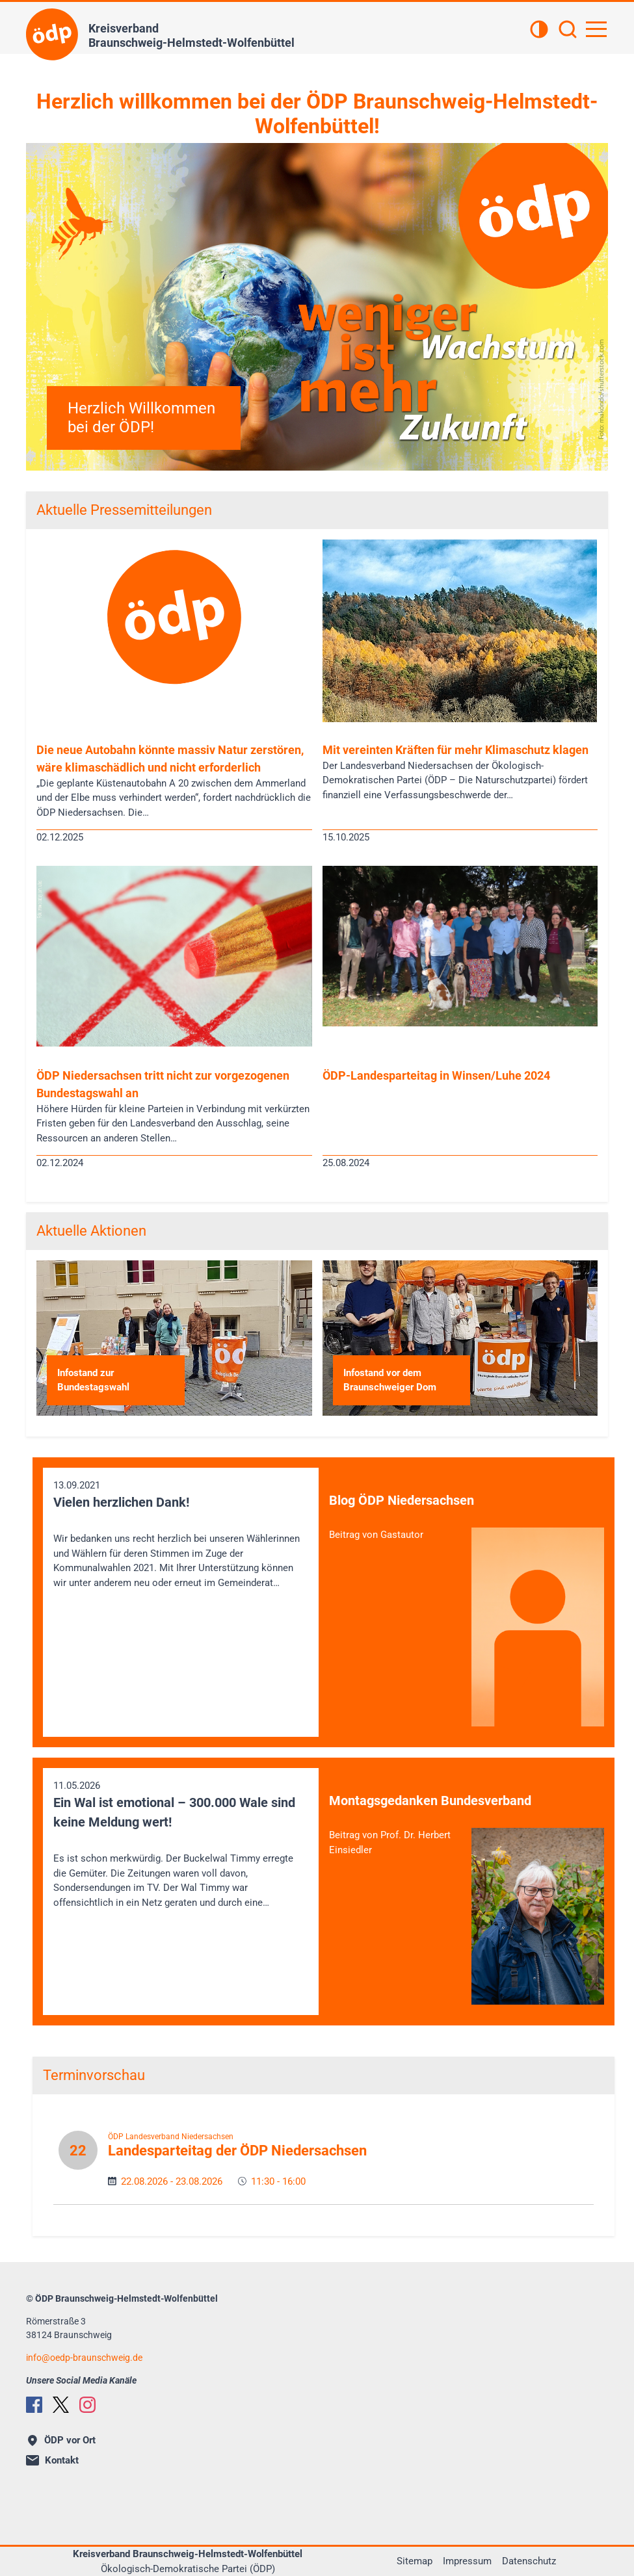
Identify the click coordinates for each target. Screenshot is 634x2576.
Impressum (467, 2561)
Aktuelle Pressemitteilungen (124, 510)
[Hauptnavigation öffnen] (596, 29)
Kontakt (52, 2460)
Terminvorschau (94, 2075)
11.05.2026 (180, 1845)
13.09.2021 (180, 1535)
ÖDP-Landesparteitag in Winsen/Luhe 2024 (436, 1075)
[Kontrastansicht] (539, 31)
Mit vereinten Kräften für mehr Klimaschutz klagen (455, 750)
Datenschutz (529, 2561)
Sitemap (414, 2561)
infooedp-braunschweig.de (84, 2357)
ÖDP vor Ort (62, 2440)
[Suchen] (567, 31)
